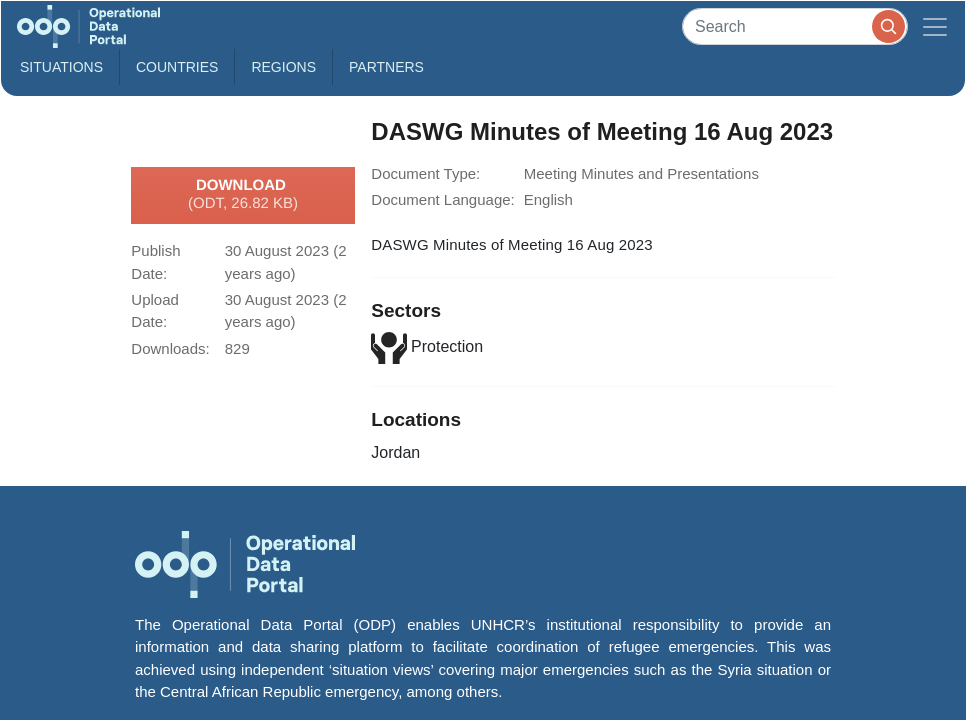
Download (243, 195)
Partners (386, 67)
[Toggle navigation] (935, 26)
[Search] (795, 26)
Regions (283, 67)
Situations (61, 67)
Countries (177, 67)
